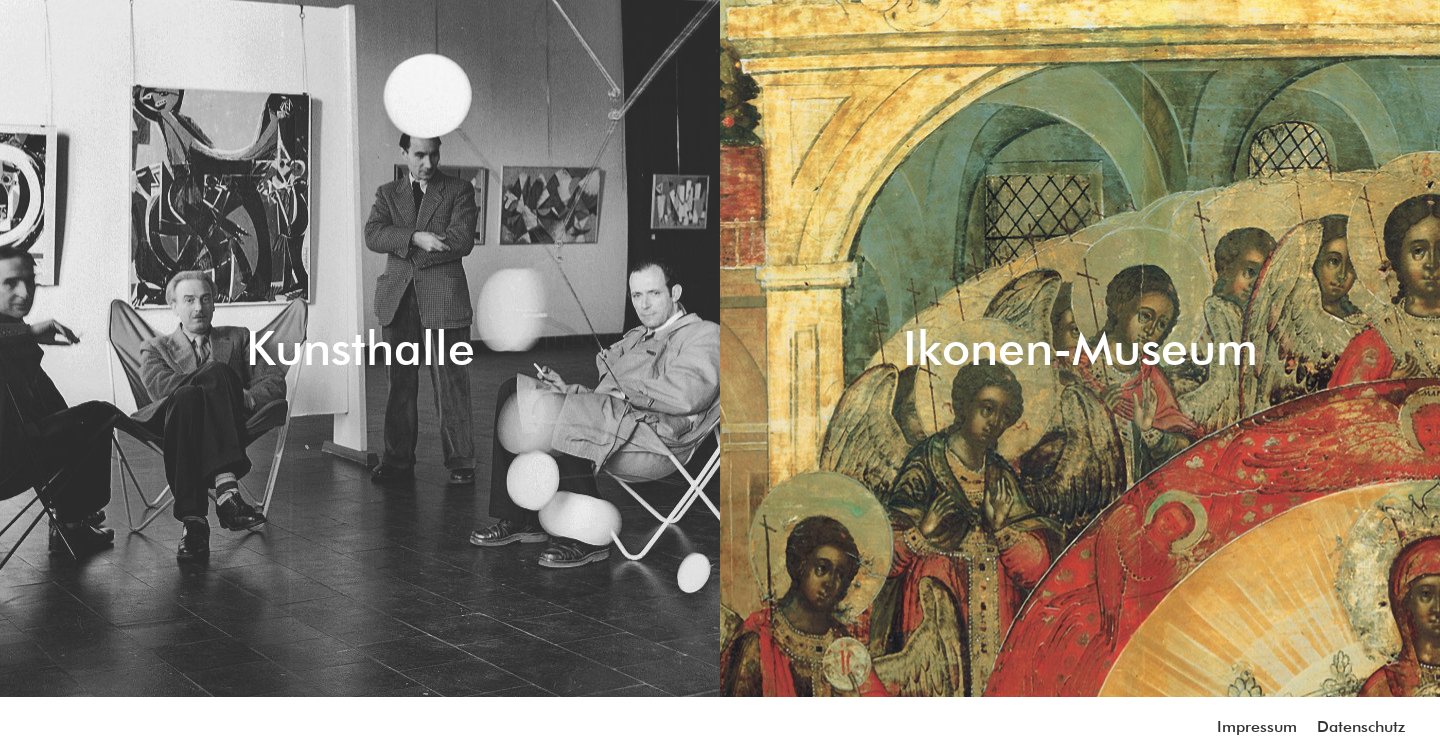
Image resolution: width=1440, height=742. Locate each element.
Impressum (1257, 726)
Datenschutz (1361, 726)
